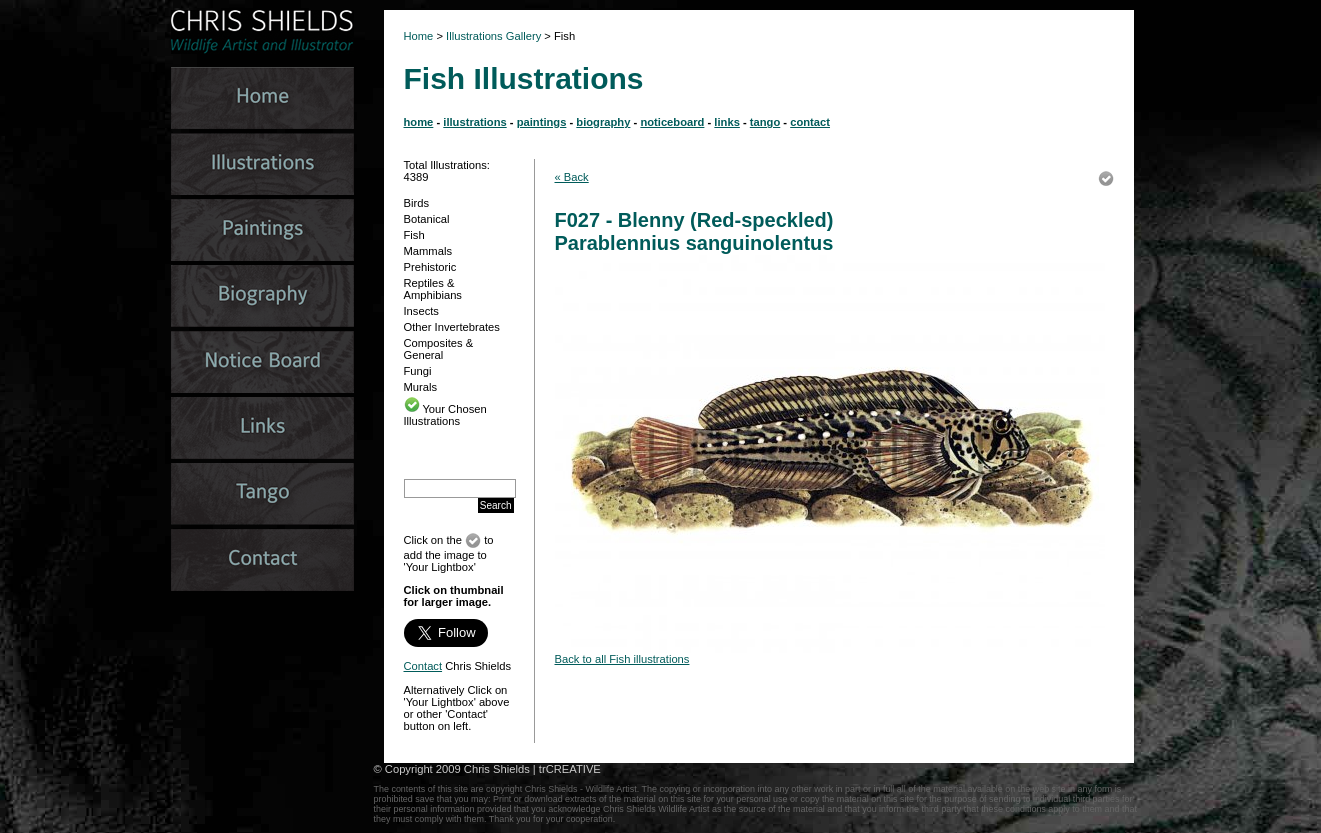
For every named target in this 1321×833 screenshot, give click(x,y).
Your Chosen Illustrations (445, 415)
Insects (421, 311)
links (727, 122)
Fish (414, 235)
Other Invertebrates (452, 327)
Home (419, 36)
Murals (421, 387)
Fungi (418, 371)
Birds (417, 203)
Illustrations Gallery (492, 36)
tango (765, 122)
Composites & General (439, 349)
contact (810, 122)
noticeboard (672, 122)
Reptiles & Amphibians (433, 289)
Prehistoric (430, 267)
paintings (542, 122)
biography (603, 122)
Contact (423, 666)
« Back (572, 177)
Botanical (427, 219)
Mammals (428, 251)
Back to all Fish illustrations (622, 659)
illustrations (474, 122)
